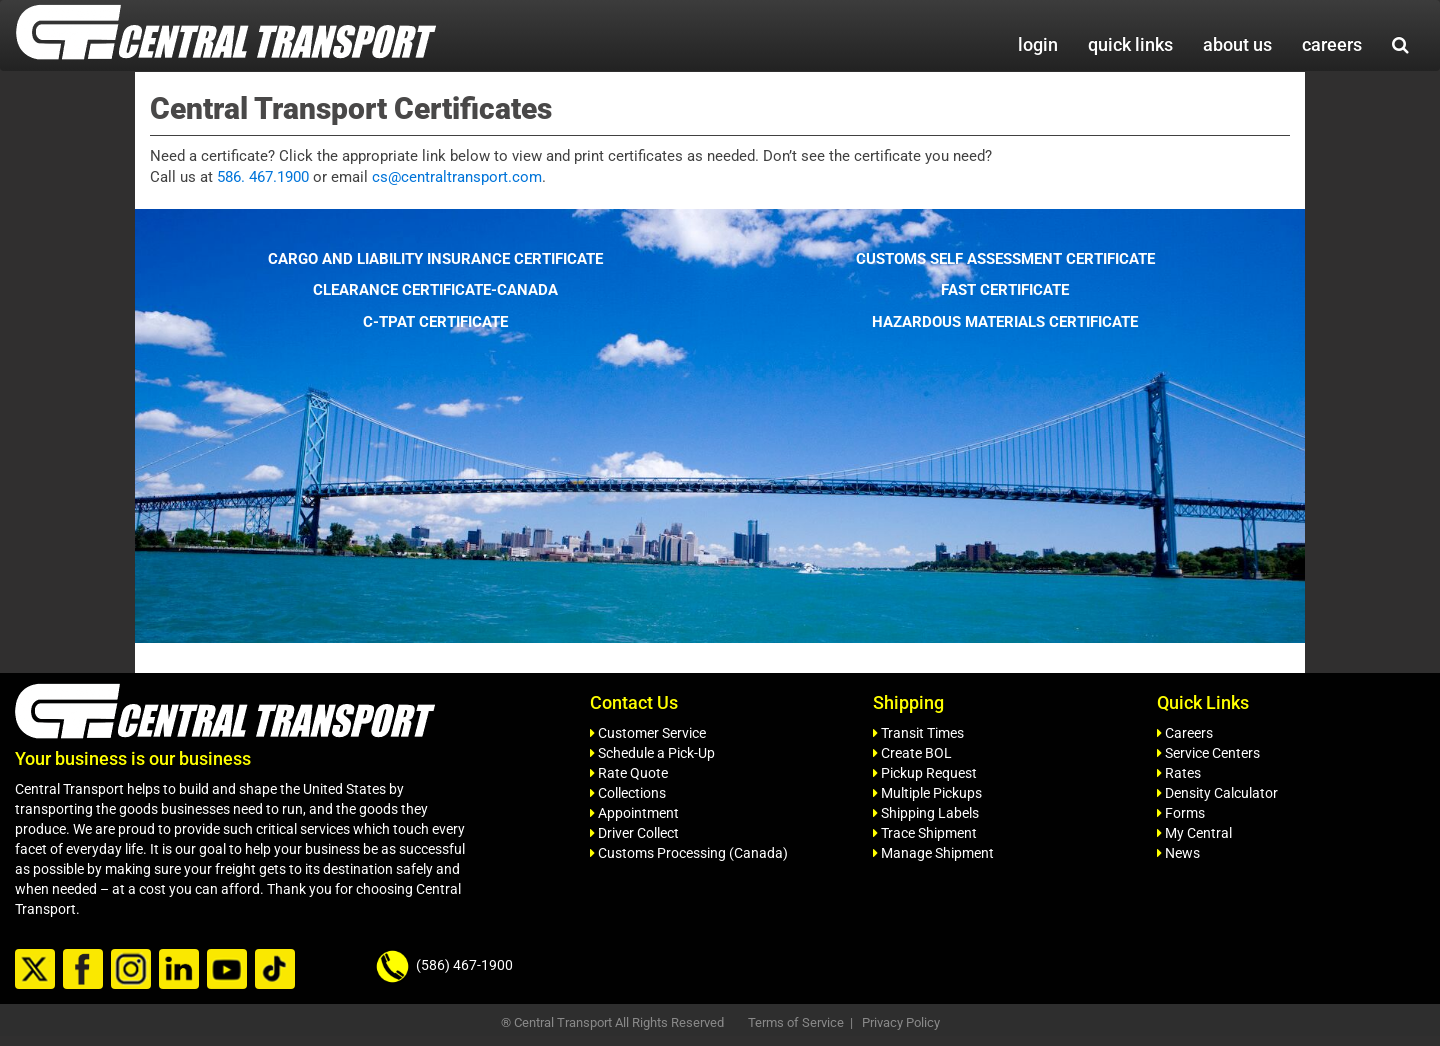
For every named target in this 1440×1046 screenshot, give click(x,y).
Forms (1181, 813)
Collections (628, 793)
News (1178, 853)
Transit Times (918, 733)
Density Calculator (1217, 793)
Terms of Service (796, 1022)
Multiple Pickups (927, 793)
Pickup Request (925, 773)
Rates (1179, 773)
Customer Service (648, 733)
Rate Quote (629, 773)
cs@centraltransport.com (457, 177)
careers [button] (1332, 44)
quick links (1130, 44)
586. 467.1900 (263, 177)
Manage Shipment (933, 853)
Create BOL (912, 753)
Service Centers (1208, 753)
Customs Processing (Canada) (689, 853)
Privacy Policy (901, 1022)
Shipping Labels (926, 813)
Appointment (634, 813)
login (1038, 44)
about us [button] (1237, 44)
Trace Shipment (925, 833)
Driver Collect (634, 833)
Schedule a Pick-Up (652, 753)
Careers (1185, 733)
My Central (1194, 833)
